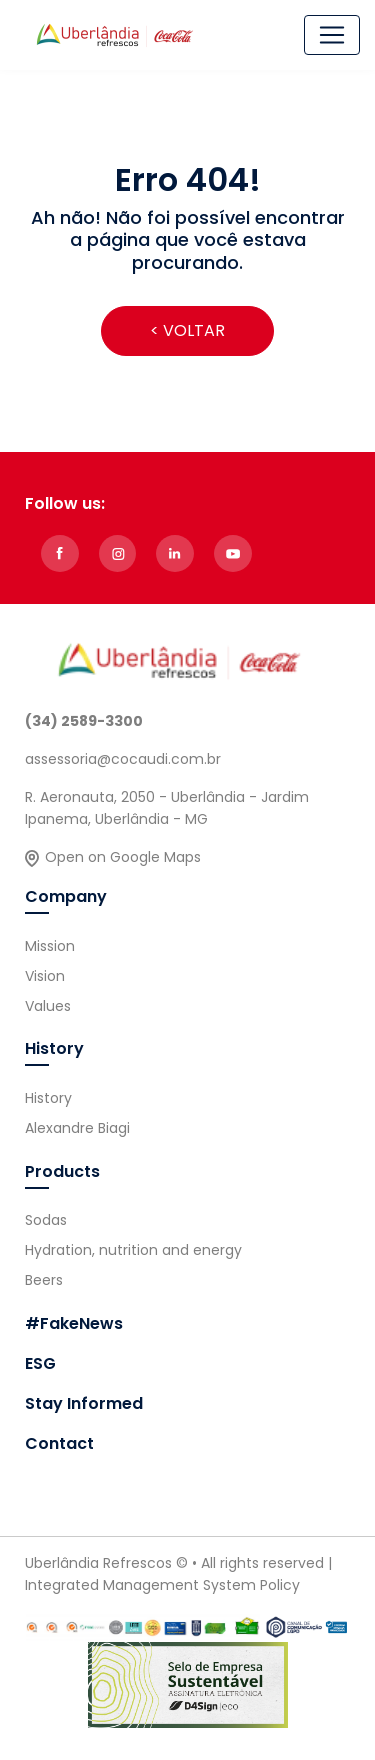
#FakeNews (74, 1323)
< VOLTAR (187, 330)
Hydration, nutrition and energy (133, 1250)
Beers (44, 1280)
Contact (59, 1443)
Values (48, 1006)
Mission (50, 946)
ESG (40, 1363)
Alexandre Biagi (77, 1128)
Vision (45, 976)
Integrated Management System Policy (162, 1585)
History (48, 1098)
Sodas (46, 1220)
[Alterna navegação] (332, 35)
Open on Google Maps (123, 857)
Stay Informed (84, 1403)
